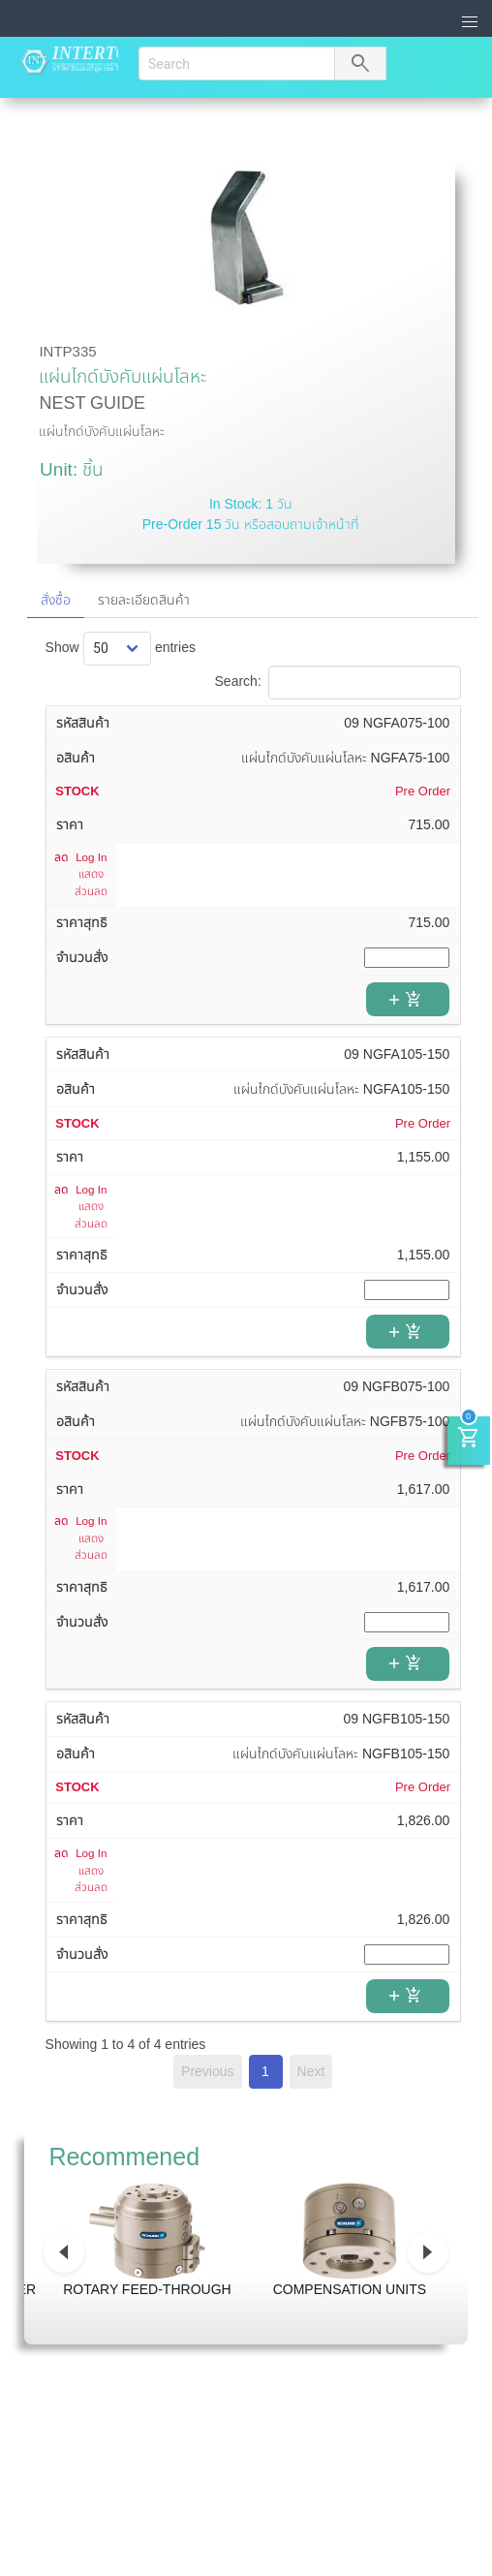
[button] (470, 22)
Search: (338, 681)
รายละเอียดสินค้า (144, 599)
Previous (207, 2071)
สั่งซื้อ (56, 599)
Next (311, 2071)
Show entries (121, 647)
